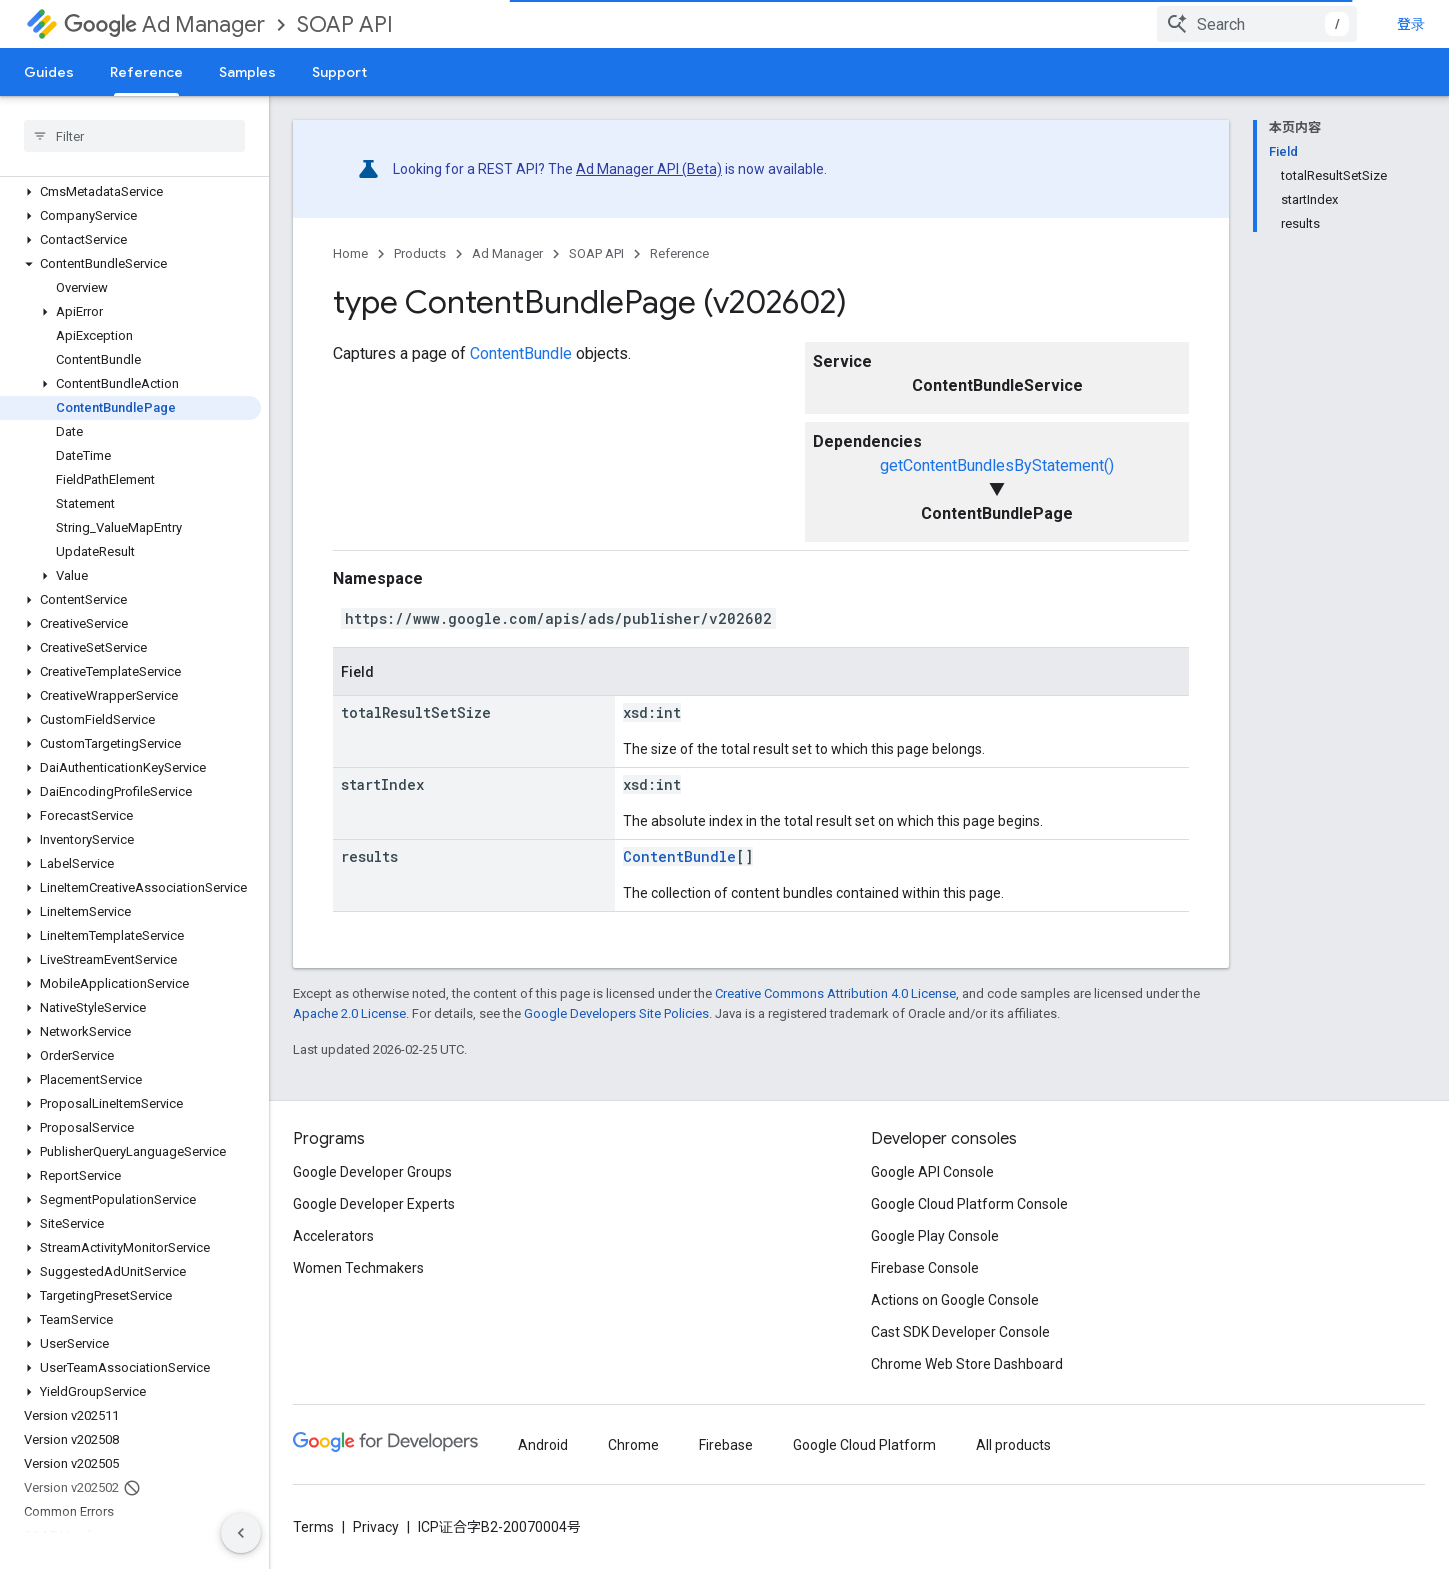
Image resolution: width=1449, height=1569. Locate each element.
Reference (679, 253)
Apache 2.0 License (349, 1013)
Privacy (376, 1527)
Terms (313, 1527)
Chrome (633, 1445)
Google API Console (932, 1172)
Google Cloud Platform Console (969, 1204)
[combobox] (1257, 24)
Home (350, 253)
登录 (1411, 24)
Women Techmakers (358, 1268)
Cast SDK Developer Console (960, 1332)
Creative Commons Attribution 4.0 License (835, 993)
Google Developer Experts (374, 1204)
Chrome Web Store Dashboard (967, 1364)
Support (339, 72)
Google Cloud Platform (864, 1445)
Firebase (726, 1445)
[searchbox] (134, 136)
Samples (247, 72)
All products (1013, 1445)
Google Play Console (935, 1236)
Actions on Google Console (955, 1300)
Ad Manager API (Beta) (649, 169)
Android (543, 1445)
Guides (49, 72)
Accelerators (333, 1236)
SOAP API (345, 24)
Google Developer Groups (372, 1172)
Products (420, 253)
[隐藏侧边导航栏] (241, 1533)
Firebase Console (925, 1268)
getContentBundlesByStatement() (997, 465)
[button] (130, 192)
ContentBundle (521, 353)
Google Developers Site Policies (616, 1013)
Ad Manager (164, 24)
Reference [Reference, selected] (146, 72)
